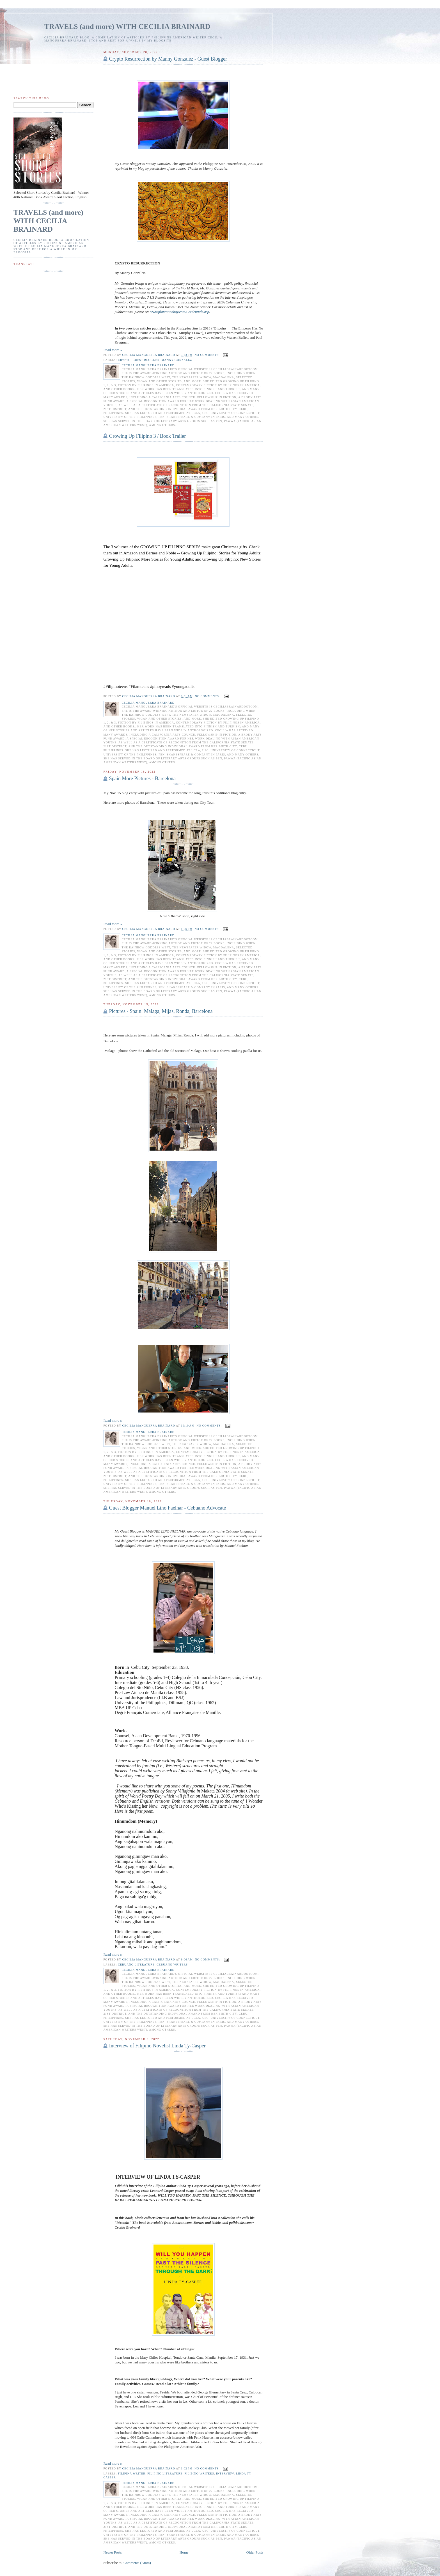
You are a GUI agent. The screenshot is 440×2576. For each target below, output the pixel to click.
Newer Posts (112, 2552)
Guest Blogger (146, 359)
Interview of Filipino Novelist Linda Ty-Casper (157, 2046)
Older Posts (254, 2552)
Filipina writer (131, 2473)
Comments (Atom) (137, 2563)
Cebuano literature (136, 1964)
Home (184, 2552)
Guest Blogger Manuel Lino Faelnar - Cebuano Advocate (167, 1508)
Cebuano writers (172, 1964)
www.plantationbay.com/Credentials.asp (179, 312)
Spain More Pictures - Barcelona (142, 778)
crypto (124, 359)
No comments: (207, 354)
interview (225, 2473)
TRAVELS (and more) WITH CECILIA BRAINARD (127, 26)
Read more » (112, 350)
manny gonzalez (177, 359)
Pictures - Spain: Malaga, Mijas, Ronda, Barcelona (160, 1011)
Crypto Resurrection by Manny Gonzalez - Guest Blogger (168, 59)
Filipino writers (199, 2473)
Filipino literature (164, 2473)
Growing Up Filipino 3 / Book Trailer (147, 436)
